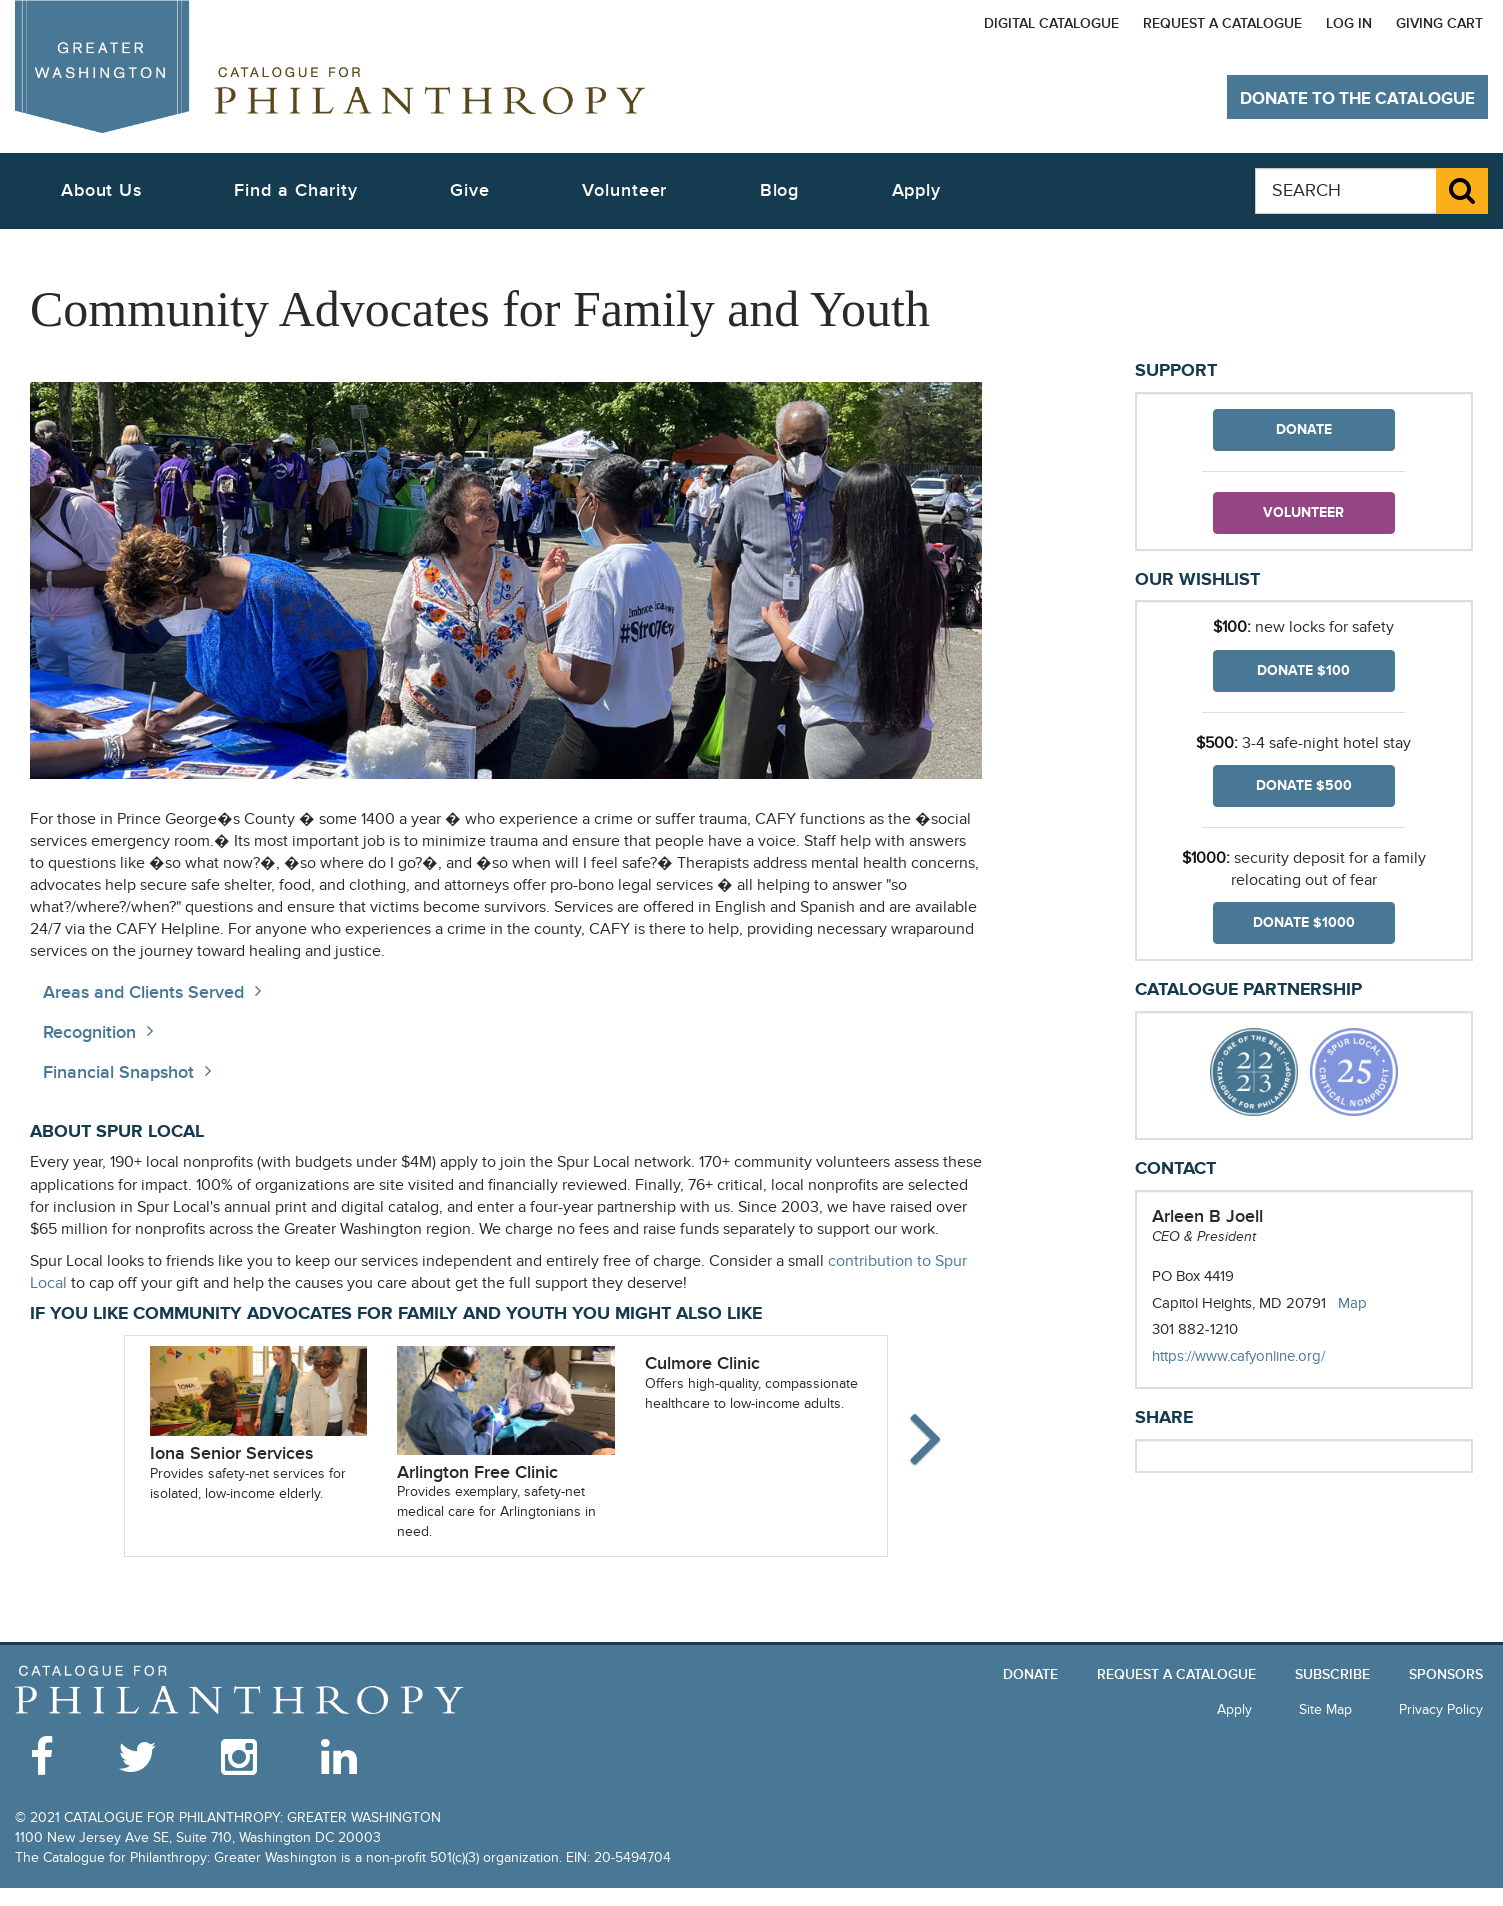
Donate (1304, 429)
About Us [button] (101, 190)
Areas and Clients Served (143, 992)
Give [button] (470, 190)
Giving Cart (1439, 23)
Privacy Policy (1441, 1709)
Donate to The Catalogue (1357, 99)
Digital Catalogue (1051, 23)
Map (1352, 1303)
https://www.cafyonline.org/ (1258, 1356)
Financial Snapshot (118, 1072)
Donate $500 (1304, 785)
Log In (1349, 23)
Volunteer (1303, 512)
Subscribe (1332, 1674)
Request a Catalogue (1222, 23)
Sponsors (1446, 1674)
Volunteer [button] (624, 190)
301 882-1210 (1195, 1329)
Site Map (1325, 1709)
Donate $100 (1303, 670)
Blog (780, 190)
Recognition (89, 1032)
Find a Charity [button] (296, 190)
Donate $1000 (1304, 922)
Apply (917, 190)
